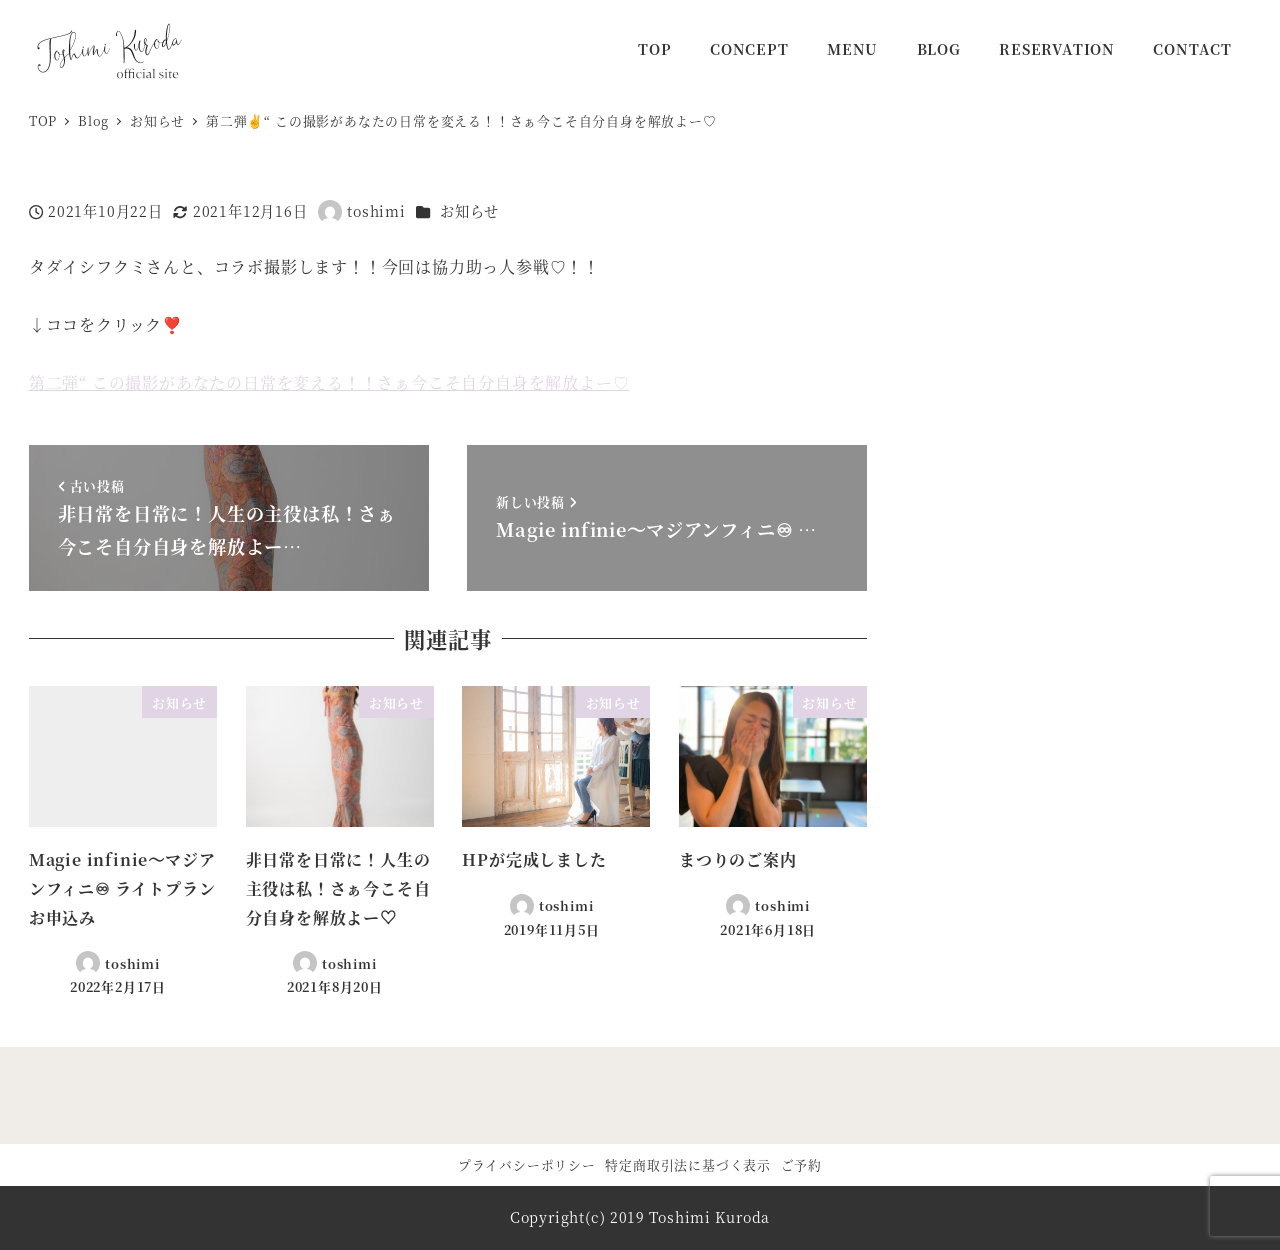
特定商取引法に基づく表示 (688, 1164)
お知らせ (469, 211)
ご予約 (801, 1164)
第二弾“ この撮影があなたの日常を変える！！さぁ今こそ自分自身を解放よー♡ (329, 382)
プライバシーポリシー (527, 1164)
